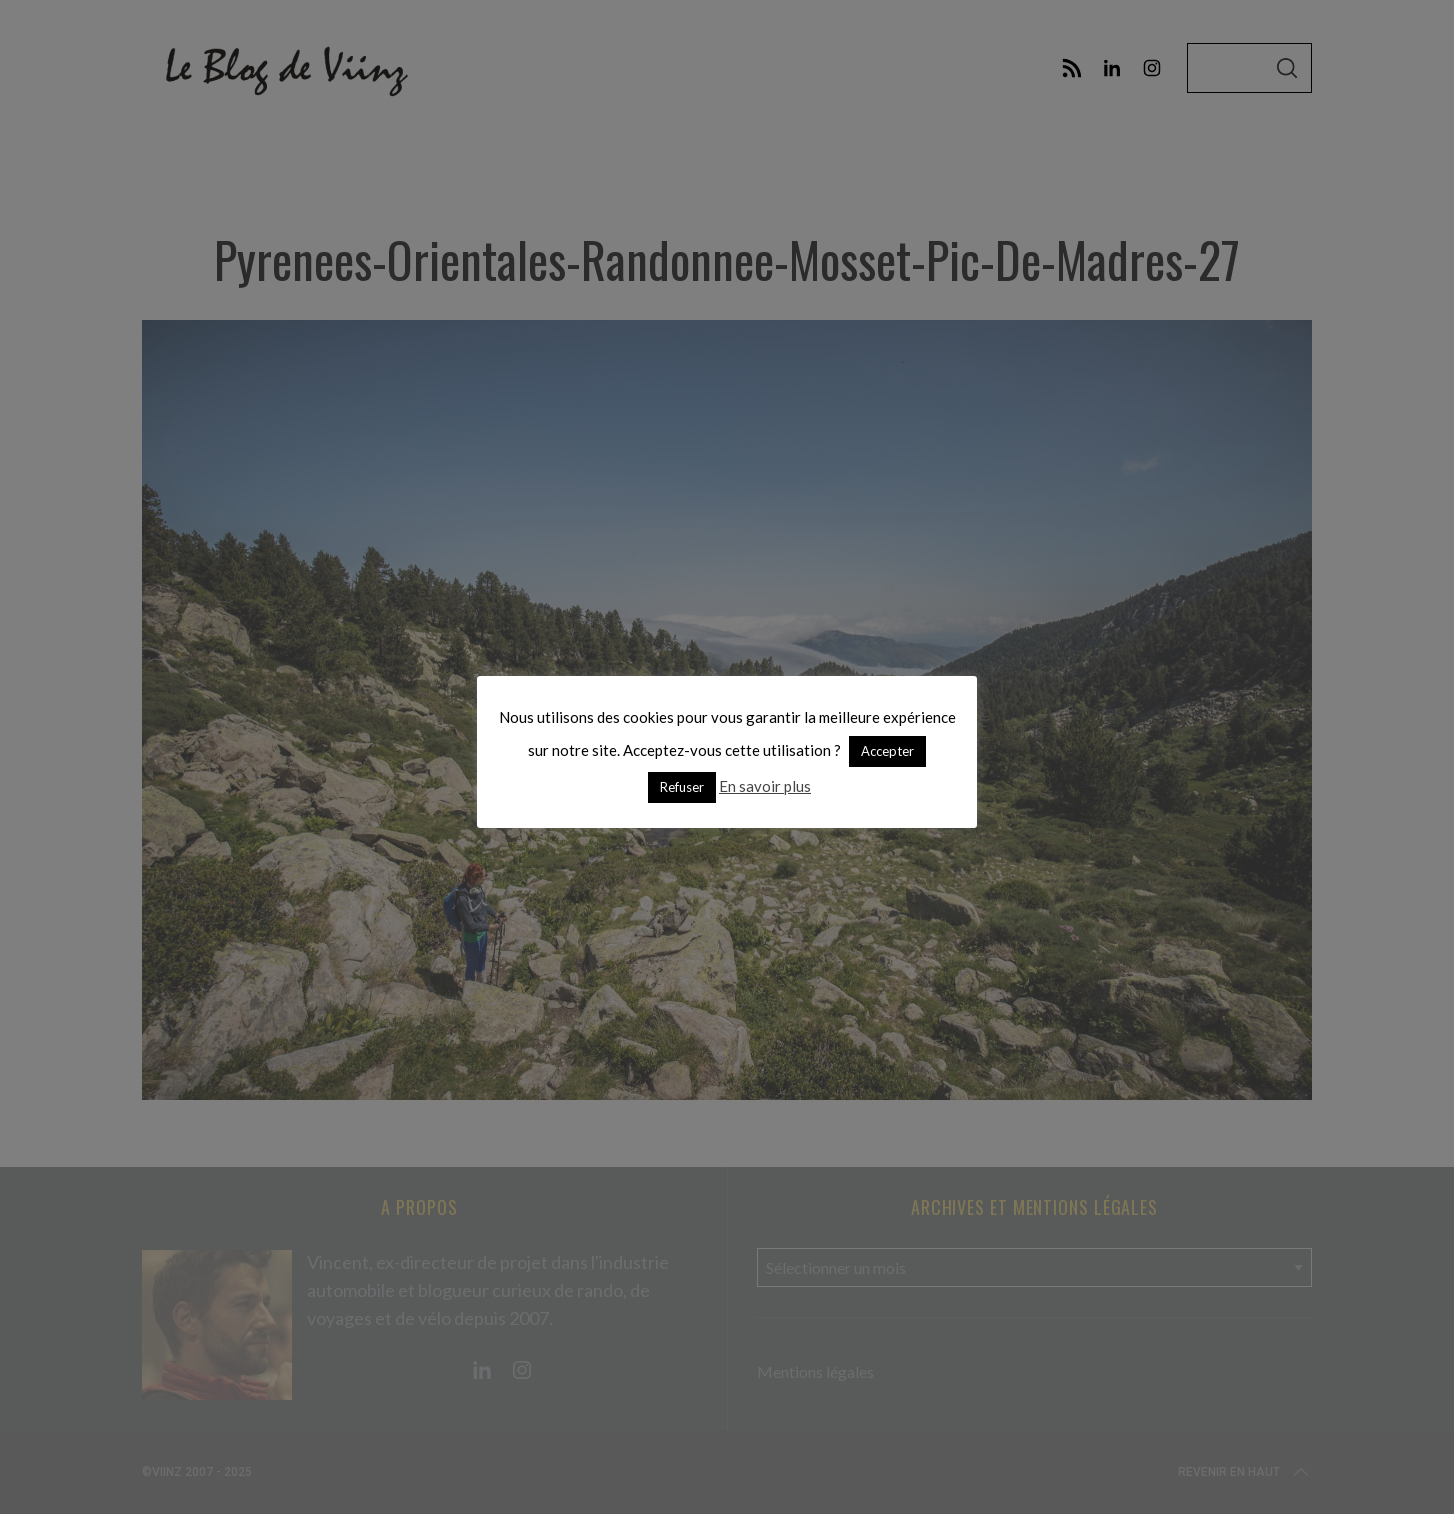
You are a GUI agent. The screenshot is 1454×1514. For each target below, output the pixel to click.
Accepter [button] (887, 751)
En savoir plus (765, 786)
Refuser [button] (682, 787)
